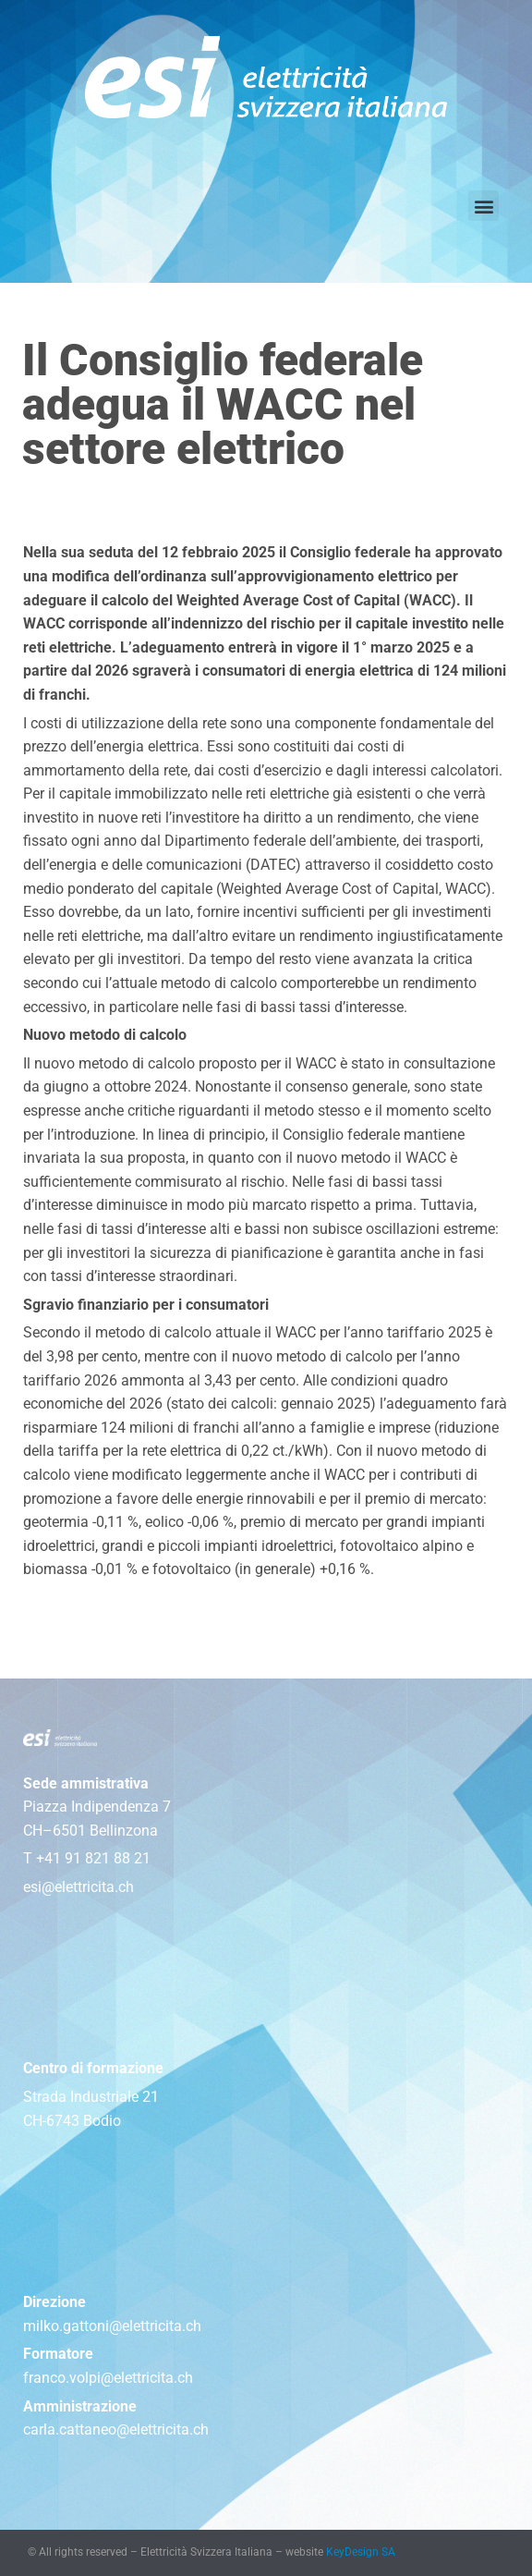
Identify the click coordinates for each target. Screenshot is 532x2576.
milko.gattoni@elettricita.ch (112, 2326)
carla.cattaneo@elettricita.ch (116, 2429)
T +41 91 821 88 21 (87, 1858)
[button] (483, 205)
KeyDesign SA (360, 2551)
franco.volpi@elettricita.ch (108, 2378)
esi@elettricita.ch (78, 1887)
